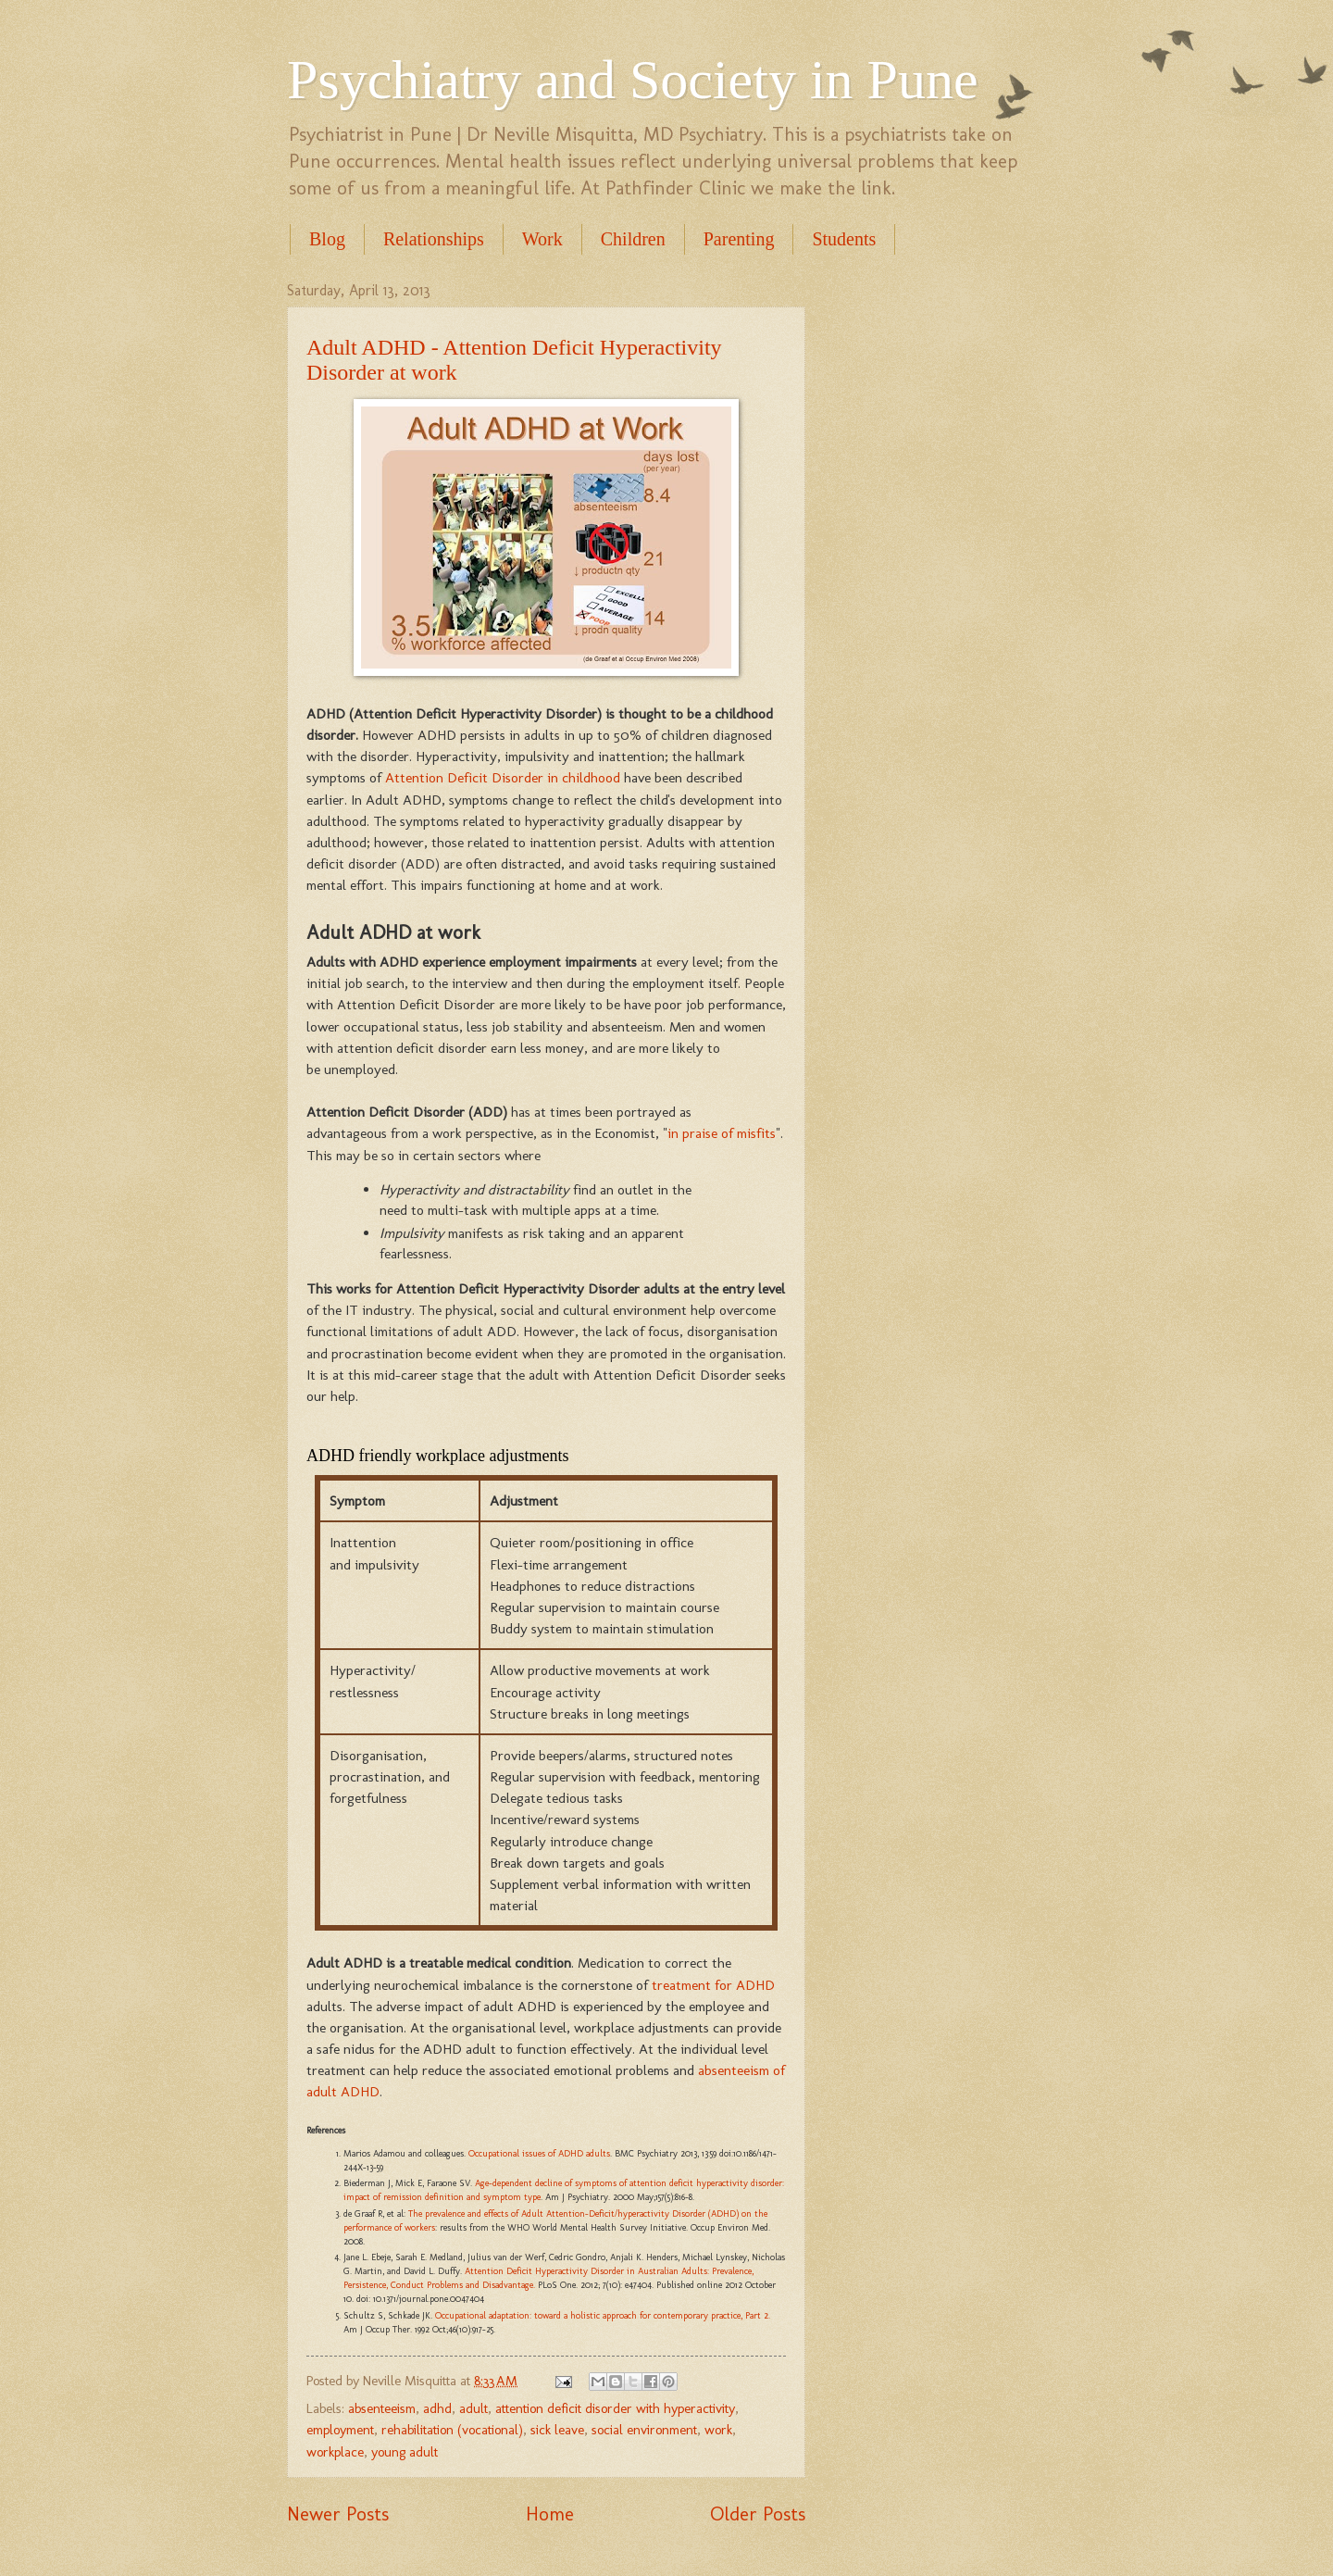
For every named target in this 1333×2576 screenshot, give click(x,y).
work (718, 2429)
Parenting (739, 239)
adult (473, 2408)
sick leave (557, 2429)
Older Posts (757, 2514)
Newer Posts (338, 2514)
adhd (437, 2408)
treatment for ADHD (713, 1985)
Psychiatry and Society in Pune (632, 79)
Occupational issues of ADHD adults (539, 2153)
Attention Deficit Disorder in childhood (502, 777)
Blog (327, 239)
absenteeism (382, 2408)
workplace (335, 2452)
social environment (644, 2429)
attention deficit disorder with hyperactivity (615, 2408)
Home (550, 2514)
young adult (404, 2452)
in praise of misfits (721, 1133)
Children (633, 239)
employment (340, 2429)
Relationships (433, 239)
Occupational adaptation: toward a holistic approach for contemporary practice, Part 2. (602, 2315)
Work (542, 239)
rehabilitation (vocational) (452, 2429)
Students (844, 239)
